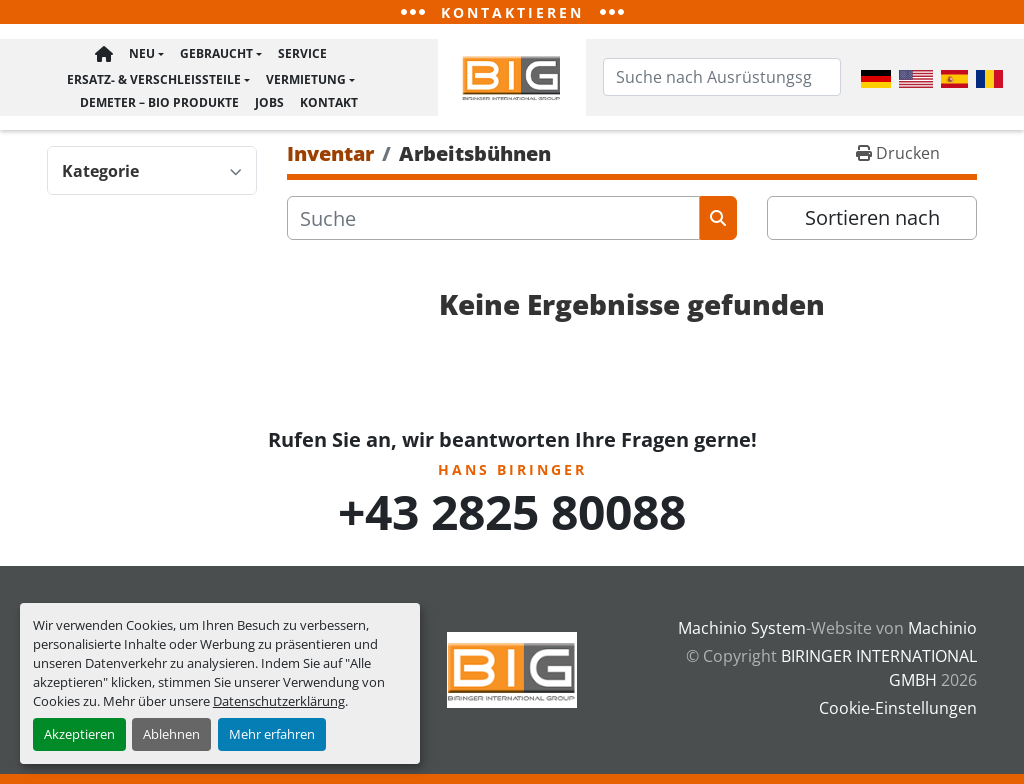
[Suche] (493, 222)
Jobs (269, 100)
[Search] (722, 79)
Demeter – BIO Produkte (159, 100)
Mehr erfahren (272, 734)
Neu (142, 59)
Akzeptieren (79, 734)
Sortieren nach (872, 221)
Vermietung (306, 81)
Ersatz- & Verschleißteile (154, 81)
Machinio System (742, 628)
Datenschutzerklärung (279, 701)
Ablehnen (171, 734)
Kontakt (329, 100)
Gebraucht (216, 59)
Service (302, 59)
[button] (146, 60)
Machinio (942, 628)
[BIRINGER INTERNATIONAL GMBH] (512, 668)
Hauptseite (104, 60)
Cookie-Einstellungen (898, 708)
